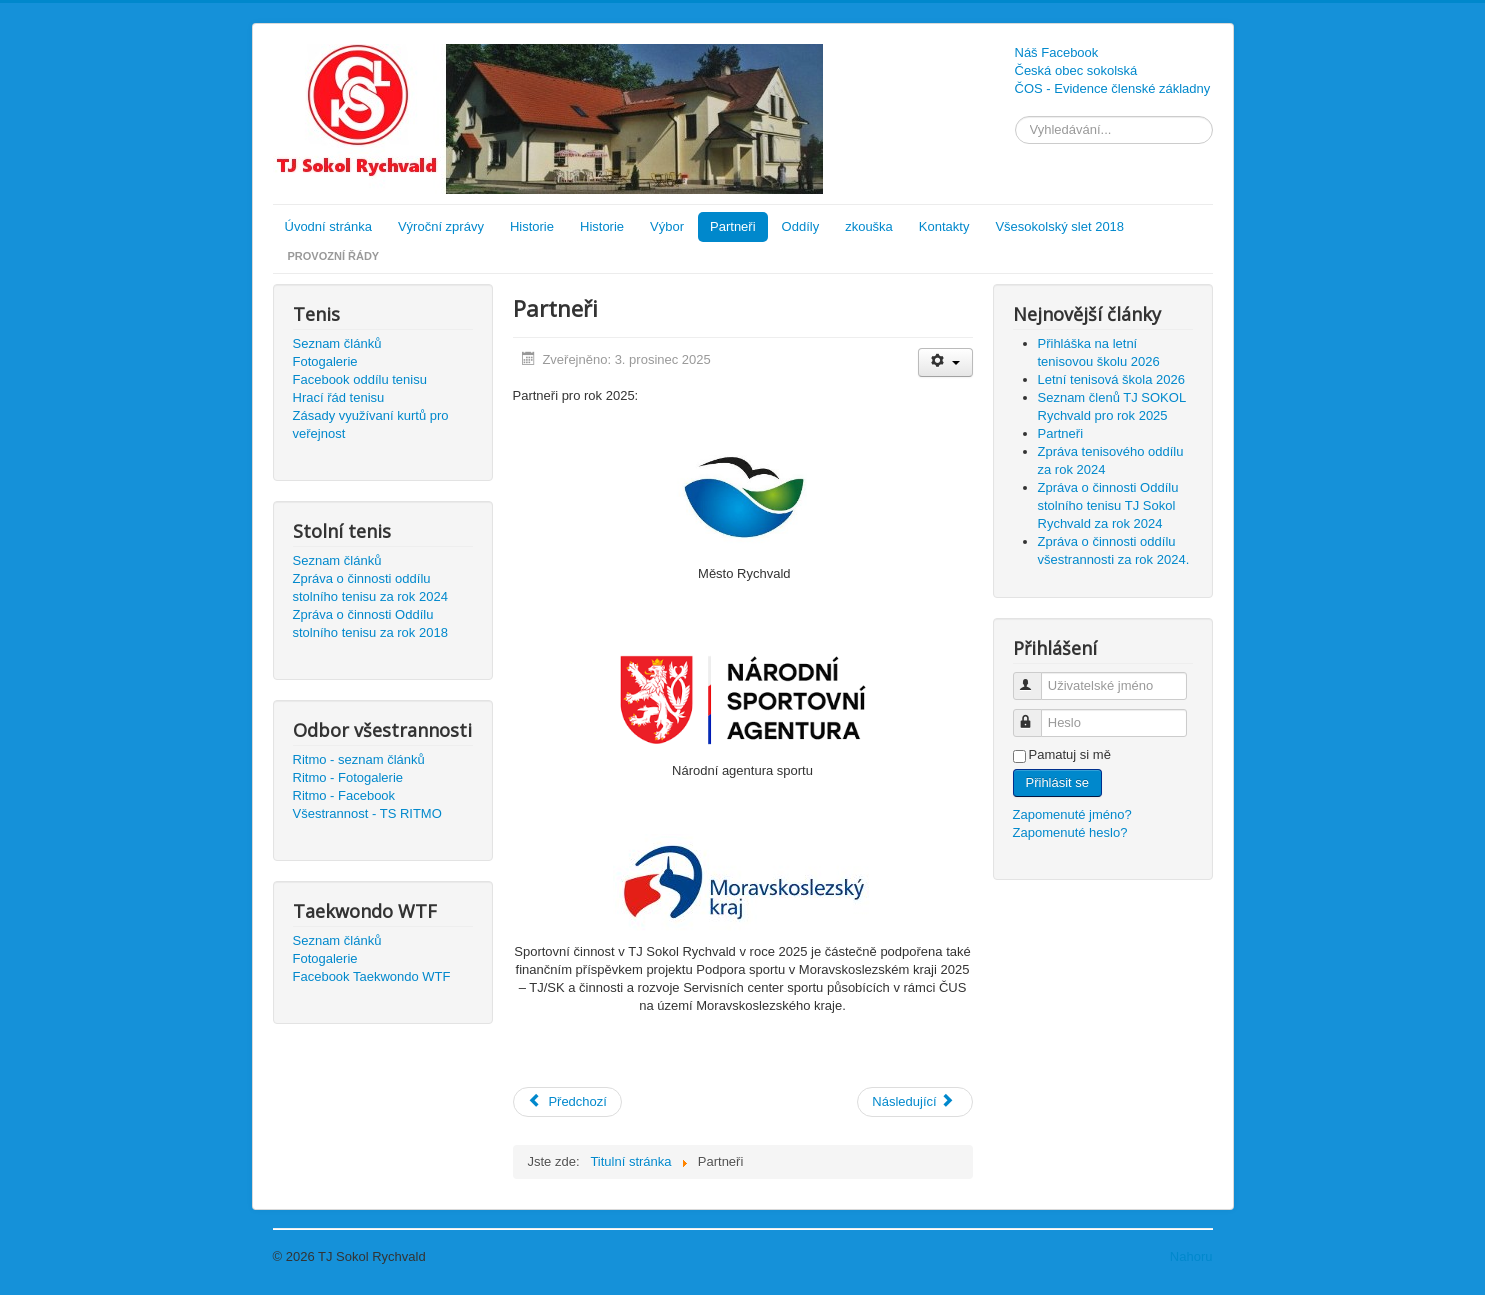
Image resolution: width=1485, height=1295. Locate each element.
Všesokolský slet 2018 (1059, 226)
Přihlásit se (1058, 782)
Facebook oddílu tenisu (360, 379)
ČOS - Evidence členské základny (1113, 88)
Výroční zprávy (441, 226)
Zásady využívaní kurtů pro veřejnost (371, 424)
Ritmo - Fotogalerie (348, 777)
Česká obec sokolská (1076, 70)
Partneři (733, 226)
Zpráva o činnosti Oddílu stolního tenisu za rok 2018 (370, 623)
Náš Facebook (1057, 52)
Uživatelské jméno (1036, 677)
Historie (532, 226)
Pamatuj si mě (1070, 754)
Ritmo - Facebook (344, 795)
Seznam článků (337, 343)
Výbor (667, 226)
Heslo (1036, 714)
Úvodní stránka (328, 226)
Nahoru (1191, 1256)
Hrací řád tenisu (339, 397)
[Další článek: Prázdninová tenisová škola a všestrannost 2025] (914, 1102)
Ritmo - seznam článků (359, 759)
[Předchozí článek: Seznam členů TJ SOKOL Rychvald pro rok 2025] (567, 1102)
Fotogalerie (325, 361)
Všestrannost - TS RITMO (367, 813)
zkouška (869, 226)
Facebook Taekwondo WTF (372, 976)
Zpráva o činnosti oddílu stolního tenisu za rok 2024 (370, 587)
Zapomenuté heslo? (1070, 832)
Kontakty (944, 226)
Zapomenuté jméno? (1072, 814)
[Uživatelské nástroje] (945, 362)
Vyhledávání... (1015, 116)
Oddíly (801, 226)
